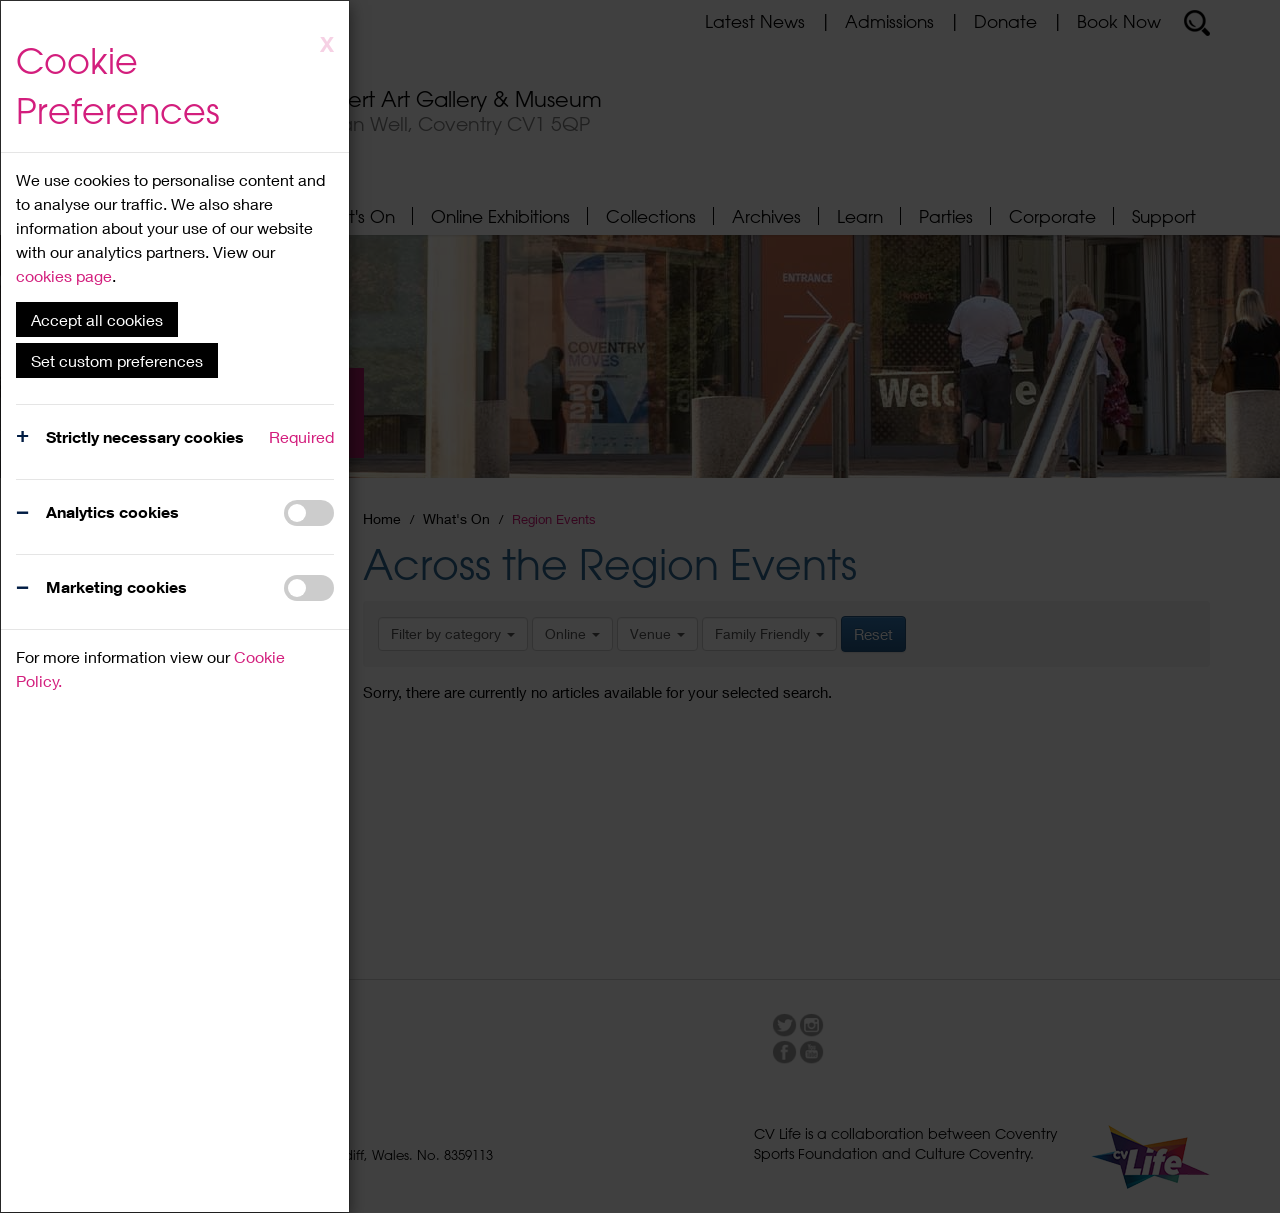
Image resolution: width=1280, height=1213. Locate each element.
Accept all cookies (97, 319)
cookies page (64, 275)
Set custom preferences (117, 360)
